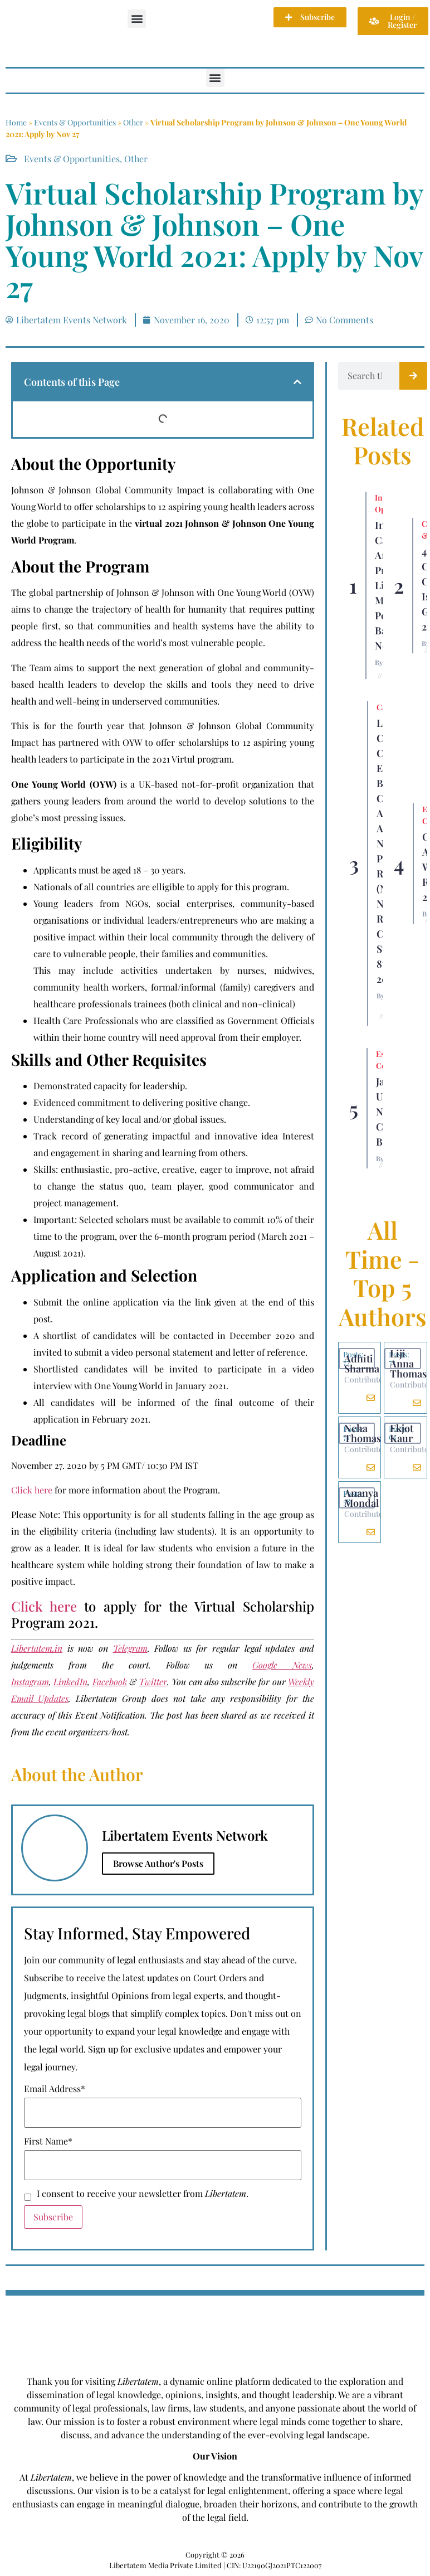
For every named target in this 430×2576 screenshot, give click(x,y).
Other (133, 122)
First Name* (48, 2141)
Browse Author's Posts (158, 1863)
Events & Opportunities (75, 122)
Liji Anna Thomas (408, 1363)
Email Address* (54, 2088)
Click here (31, 1490)
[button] (137, 18)
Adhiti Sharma (361, 1364)
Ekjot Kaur (401, 1433)
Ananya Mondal (361, 1498)
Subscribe (53, 2217)
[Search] (413, 376)
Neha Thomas (362, 1433)
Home (16, 122)
